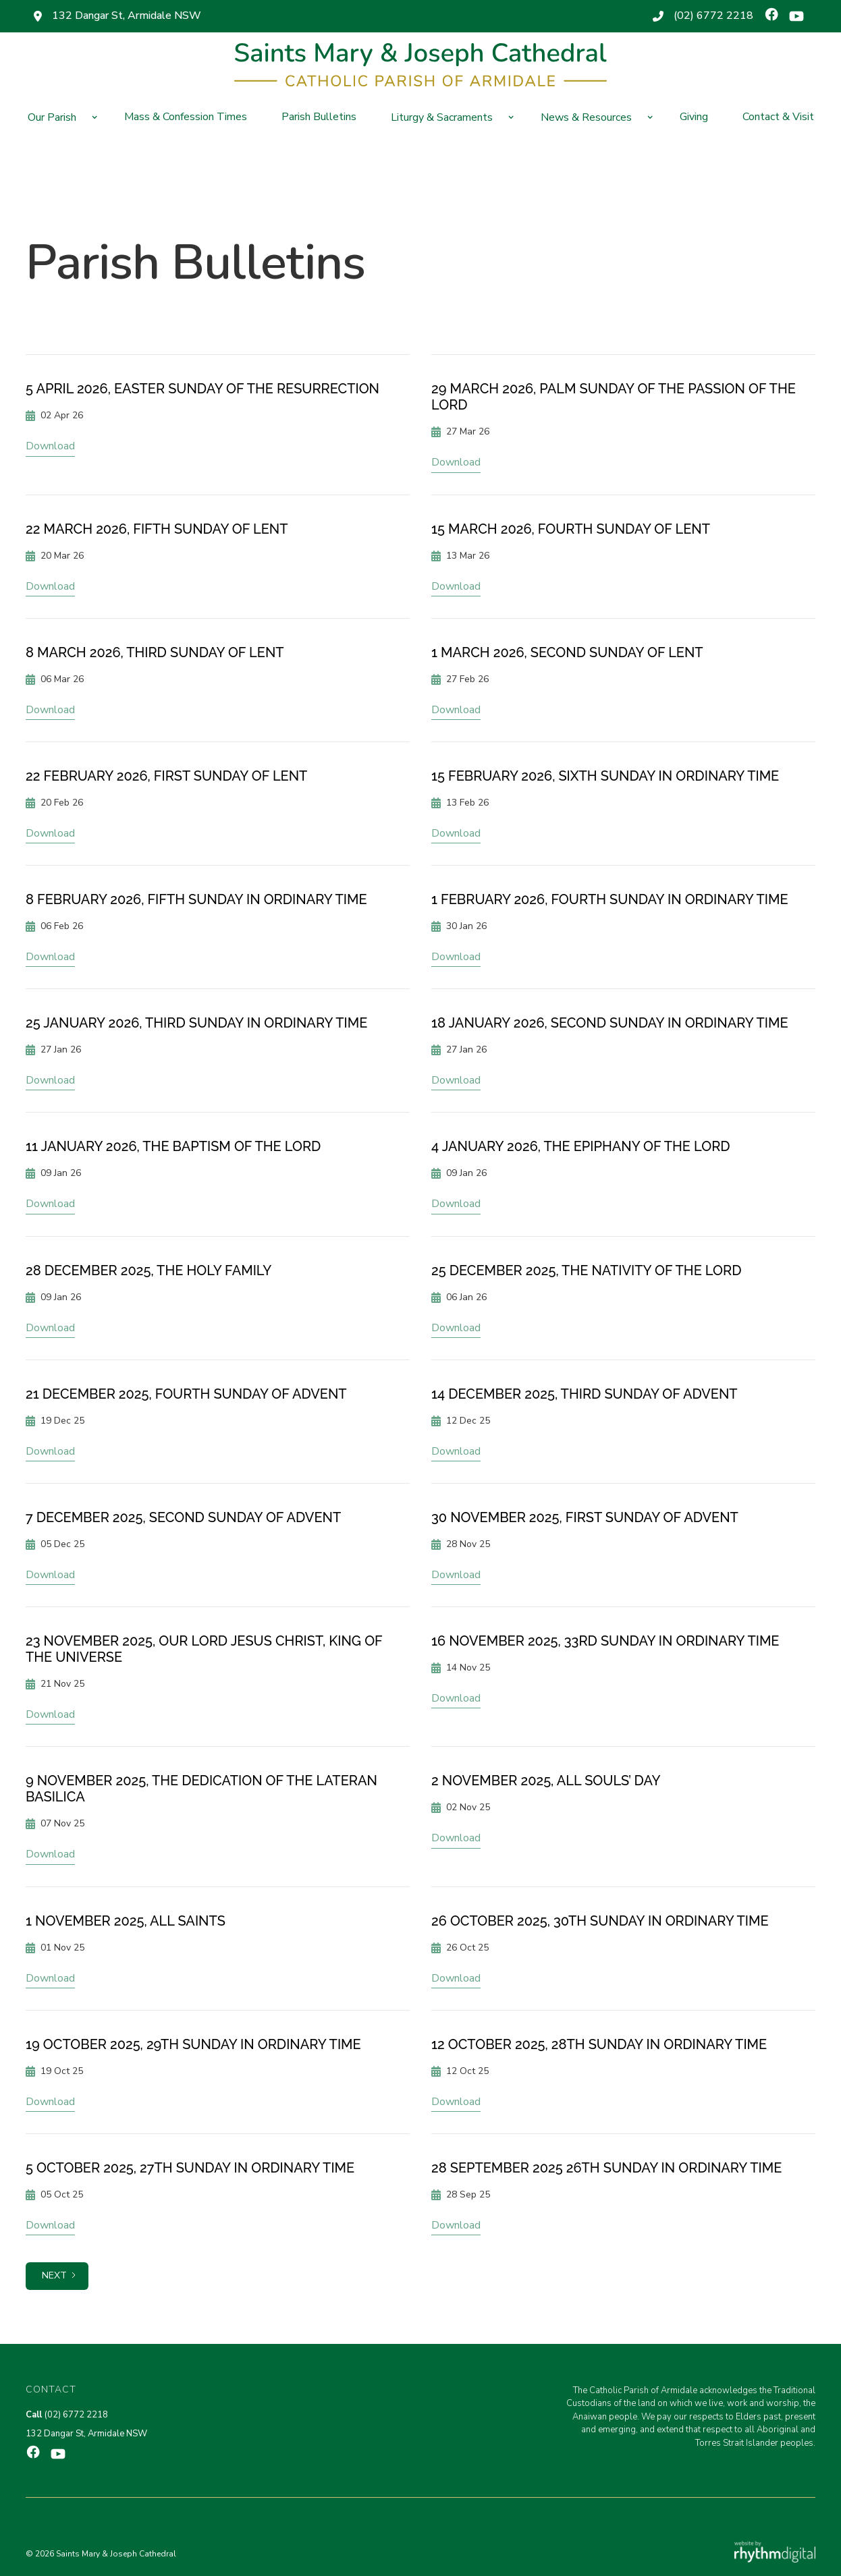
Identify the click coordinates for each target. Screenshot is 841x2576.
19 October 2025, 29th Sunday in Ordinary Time (193, 2044)
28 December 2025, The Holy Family (148, 1270)
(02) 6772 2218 (713, 15)
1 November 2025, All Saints (125, 1921)
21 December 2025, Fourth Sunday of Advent (186, 1394)
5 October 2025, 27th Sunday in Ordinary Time (190, 2168)
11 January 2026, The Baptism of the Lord (173, 1146)
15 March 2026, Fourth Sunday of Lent (570, 529)
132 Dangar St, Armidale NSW (126, 15)
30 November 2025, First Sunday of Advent (584, 1517)
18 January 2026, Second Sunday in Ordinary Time (609, 1023)
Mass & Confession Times (185, 116)
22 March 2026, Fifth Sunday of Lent (157, 529)
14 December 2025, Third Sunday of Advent (584, 1394)
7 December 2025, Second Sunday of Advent (183, 1517)
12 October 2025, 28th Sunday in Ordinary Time (599, 2044)
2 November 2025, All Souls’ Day (546, 1780)
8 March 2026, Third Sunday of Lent (155, 652)
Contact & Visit (778, 116)
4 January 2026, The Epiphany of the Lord (580, 1146)
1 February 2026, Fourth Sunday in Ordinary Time (609, 899)
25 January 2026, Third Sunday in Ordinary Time (196, 1023)
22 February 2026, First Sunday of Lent (166, 776)
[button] (58, 117)
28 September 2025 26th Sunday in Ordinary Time (606, 2168)
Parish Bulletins (318, 116)
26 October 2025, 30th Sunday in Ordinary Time (600, 1921)
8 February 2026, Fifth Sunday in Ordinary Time (196, 899)
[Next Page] (57, 2276)
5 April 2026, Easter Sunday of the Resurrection (202, 389)
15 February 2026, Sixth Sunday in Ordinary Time (605, 776)
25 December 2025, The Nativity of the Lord (586, 1270)
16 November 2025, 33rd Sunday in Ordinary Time (605, 1641)
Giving (694, 116)
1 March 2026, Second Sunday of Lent (567, 652)
